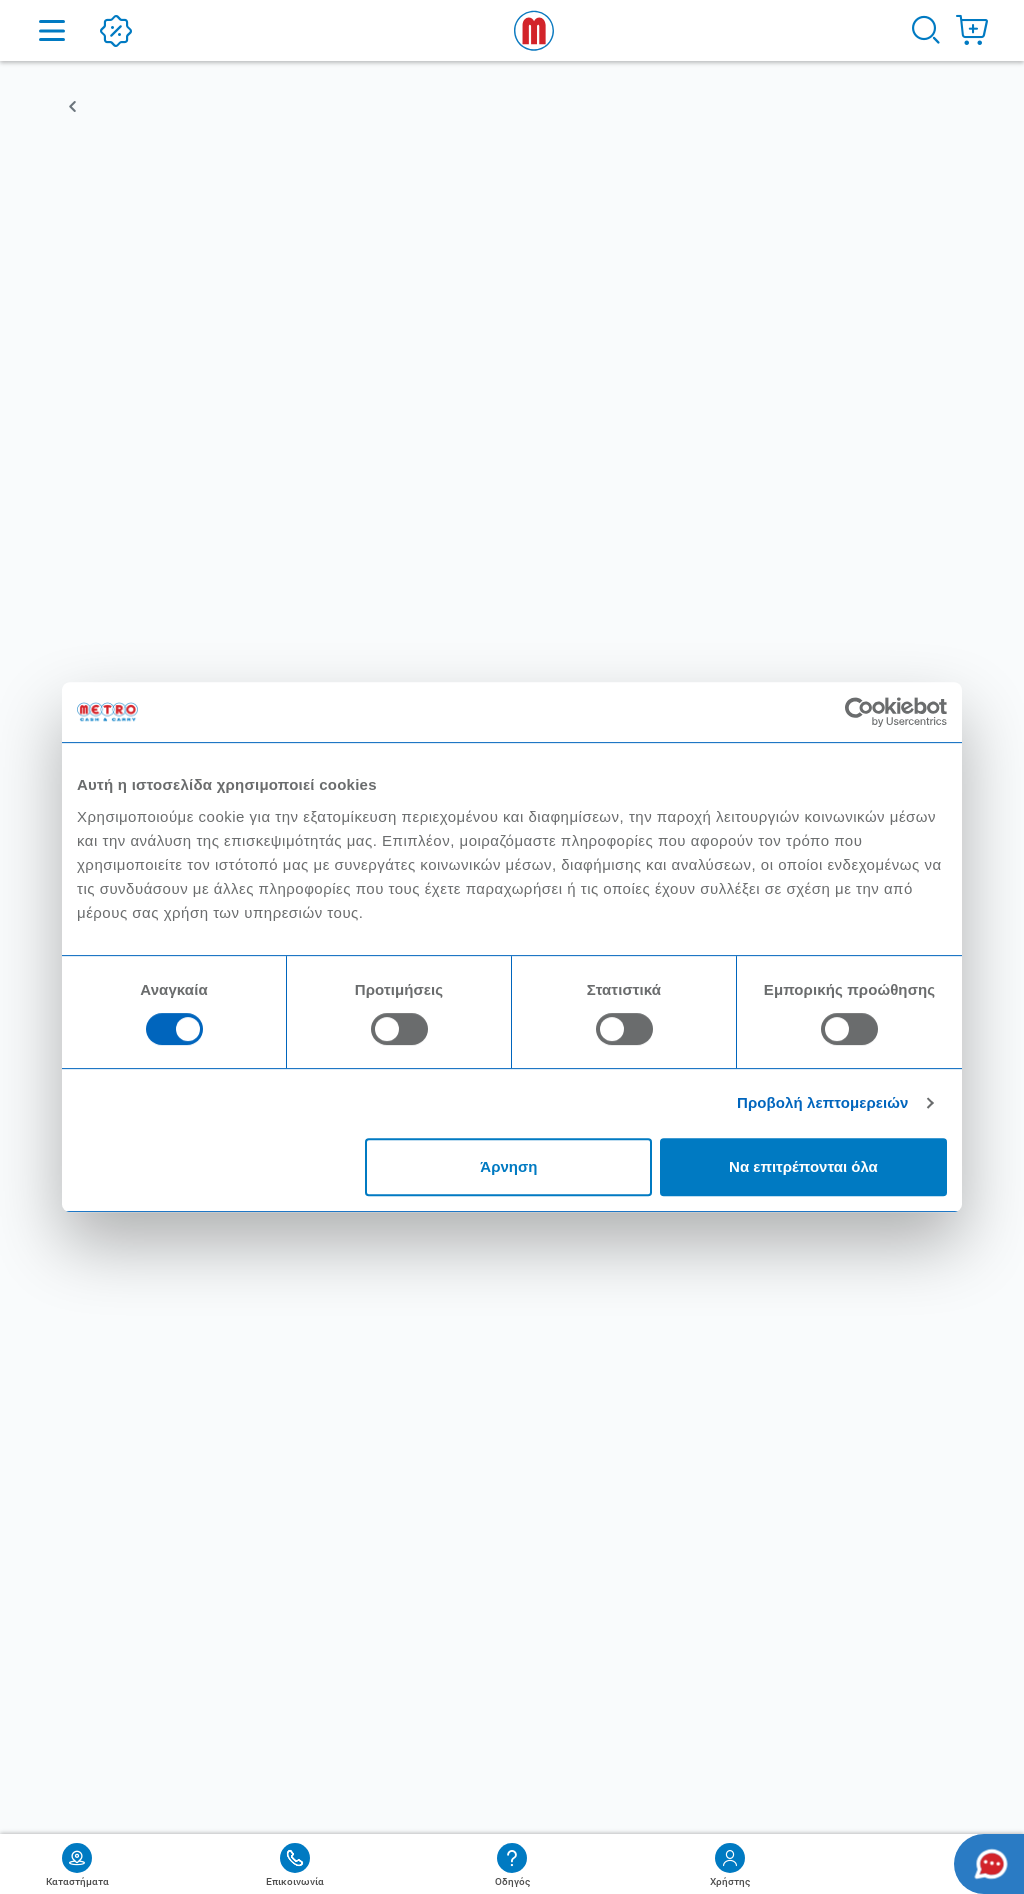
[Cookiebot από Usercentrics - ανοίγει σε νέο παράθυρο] (859, 712)
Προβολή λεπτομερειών (823, 1102)
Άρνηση (508, 1166)
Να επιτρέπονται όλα (803, 1166)
